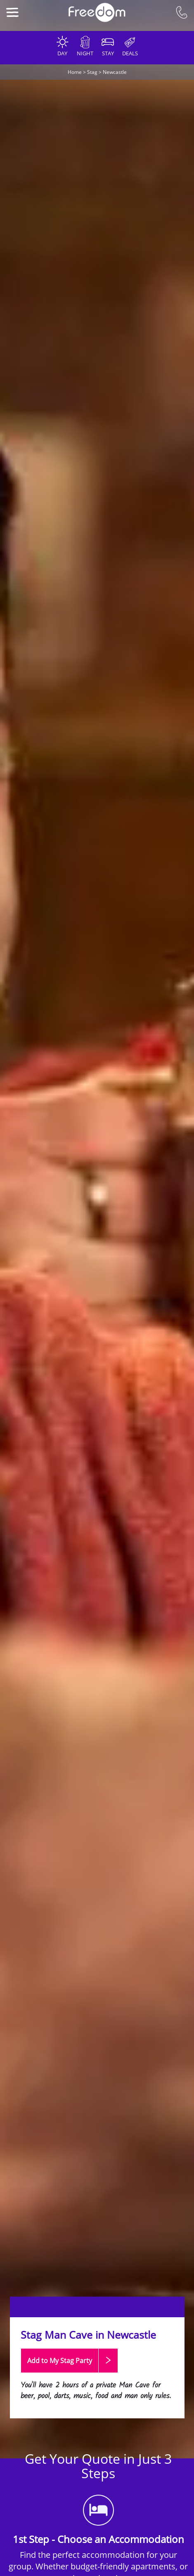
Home (75, 72)
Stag (92, 72)
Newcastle (115, 72)
